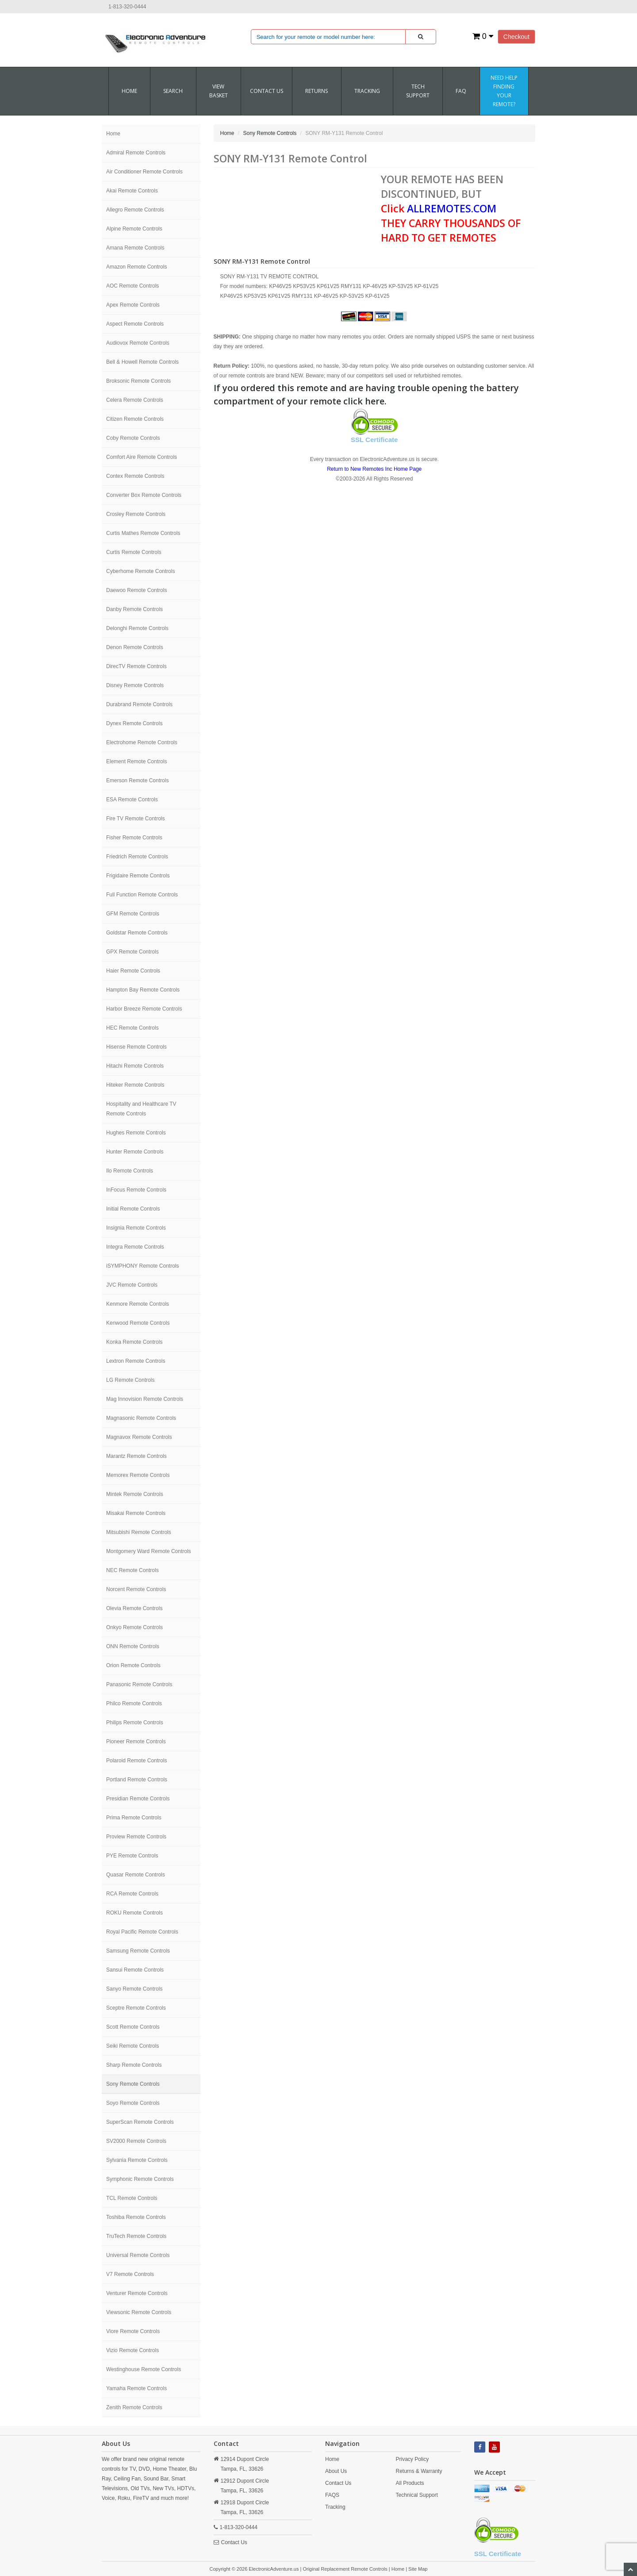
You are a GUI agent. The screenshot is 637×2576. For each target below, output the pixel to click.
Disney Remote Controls (135, 685)
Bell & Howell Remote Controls (142, 362)
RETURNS (316, 91)
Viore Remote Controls (133, 2331)
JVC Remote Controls (131, 1285)
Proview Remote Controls (136, 1837)
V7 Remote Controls (130, 2274)
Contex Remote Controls (135, 476)
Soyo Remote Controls (133, 2103)
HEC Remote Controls (132, 1028)
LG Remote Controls (130, 1380)
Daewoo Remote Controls (136, 590)
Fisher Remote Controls (134, 837)
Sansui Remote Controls (135, 1970)
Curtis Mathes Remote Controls (143, 533)
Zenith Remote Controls (134, 2407)
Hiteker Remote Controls (135, 1085)
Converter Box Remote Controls (143, 495)
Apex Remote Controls (133, 305)
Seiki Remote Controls (132, 2046)
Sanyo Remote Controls (134, 1989)
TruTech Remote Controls (136, 2236)
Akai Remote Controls (132, 191)
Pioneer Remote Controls (136, 1741)
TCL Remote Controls (131, 2198)
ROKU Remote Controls (134, 1913)
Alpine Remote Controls (134, 229)
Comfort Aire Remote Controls (141, 457)
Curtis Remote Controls (133, 552)
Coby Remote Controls (133, 438)
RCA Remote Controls (132, 1894)
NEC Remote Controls (132, 1570)
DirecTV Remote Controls (136, 666)
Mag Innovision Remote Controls (144, 1399)
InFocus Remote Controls (136, 1190)
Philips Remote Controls (134, 1722)
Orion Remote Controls (133, 1665)
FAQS (332, 2495)
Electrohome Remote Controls (141, 742)
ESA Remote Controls (132, 799)
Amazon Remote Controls (136, 267)
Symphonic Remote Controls (140, 2179)
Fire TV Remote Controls (135, 818)
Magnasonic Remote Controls (141, 1418)
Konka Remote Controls (134, 1342)
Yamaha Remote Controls (136, 2388)
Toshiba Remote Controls (136, 2217)
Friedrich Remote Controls (137, 857)
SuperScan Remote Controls (140, 2122)
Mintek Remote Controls (134, 1494)
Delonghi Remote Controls (137, 628)
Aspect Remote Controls (135, 324)
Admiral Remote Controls (135, 153)
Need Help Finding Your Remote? (504, 91)
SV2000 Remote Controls (136, 2141)
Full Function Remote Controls (142, 895)
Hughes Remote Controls (136, 1133)
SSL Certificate (374, 439)
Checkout (516, 36)
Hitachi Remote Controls (135, 1066)
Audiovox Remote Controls (137, 343)
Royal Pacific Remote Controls (142, 1932)
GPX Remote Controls (132, 952)
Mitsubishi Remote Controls (138, 1532)
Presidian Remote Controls (137, 1799)
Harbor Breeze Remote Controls (144, 1009)
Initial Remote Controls (133, 1209)
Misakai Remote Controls (135, 1513)
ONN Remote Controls (132, 1646)
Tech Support (418, 91)
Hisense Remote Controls (136, 1047)
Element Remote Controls (136, 761)
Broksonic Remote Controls (138, 381)
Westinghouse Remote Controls (143, 2369)
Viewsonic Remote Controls (138, 2312)
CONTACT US (266, 91)
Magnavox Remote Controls (139, 1437)
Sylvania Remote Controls (137, 2160)
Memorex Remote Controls (137, 1475)
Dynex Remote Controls (134, 723)
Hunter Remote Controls (134, 1152)
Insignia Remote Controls (136, 1228)
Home (129, 91)
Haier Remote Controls (133, 971)
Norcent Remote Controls (136, 1589)
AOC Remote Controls (132, 286)
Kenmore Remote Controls (137, 1304)
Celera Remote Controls (134, 400)
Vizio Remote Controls (132, 2350)
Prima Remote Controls (133, 1818)
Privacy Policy (412, 2459)
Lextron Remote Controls (135, 1361)
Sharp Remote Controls (133, 2065)
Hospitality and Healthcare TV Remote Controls (141, 1109)
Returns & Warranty (418, 2471)
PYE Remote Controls (132, 1856)
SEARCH (173, 91)
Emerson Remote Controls (137, 780)
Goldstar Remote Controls (137, 933)
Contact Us (234, 2542)
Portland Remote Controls (136, 1779)
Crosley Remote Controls (135, 514)
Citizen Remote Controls (135, 419)
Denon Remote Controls (134, 647)
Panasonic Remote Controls (139, 1684)
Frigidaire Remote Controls (137, 876)
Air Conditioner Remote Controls (144, 172)
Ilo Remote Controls (129, 1171)
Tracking (367, 91)
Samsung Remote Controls (138, 1951)
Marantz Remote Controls (136, 1456)
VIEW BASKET (218, 91)
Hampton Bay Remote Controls (143, 990)
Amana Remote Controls (135, 248)
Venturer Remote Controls (137, 2293)
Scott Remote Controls (133, 2027)
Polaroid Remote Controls (136, 1760)
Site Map (417, 2569)
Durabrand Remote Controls (139, 704)
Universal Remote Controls (137, 2255)
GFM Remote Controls (132, 914)
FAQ (461, 91)
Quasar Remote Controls (135, 1875)
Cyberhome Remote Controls (140, 571)
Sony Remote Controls (133, 2084)
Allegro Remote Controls (135, 210)
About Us (336, 2471)
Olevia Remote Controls (134, 1608)
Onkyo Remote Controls (134, 1627)
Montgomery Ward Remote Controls (148, 1551)
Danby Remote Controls (134, 609)
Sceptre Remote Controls (136, 2008)
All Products (409, 2483)
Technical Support (416, 2495)
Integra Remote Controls (135, 1247)
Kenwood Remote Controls (137, 1323)
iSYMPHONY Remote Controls (142, 1266)
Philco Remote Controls (134, 1703)
